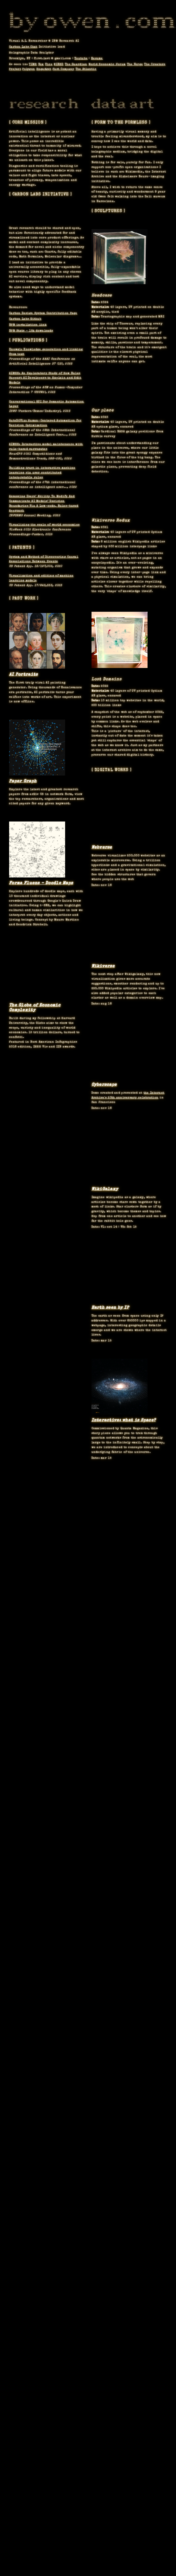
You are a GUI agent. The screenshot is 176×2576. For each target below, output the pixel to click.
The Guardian (76, 64)
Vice (49, 64)
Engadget (43, 69)
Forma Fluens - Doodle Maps (41, 883)
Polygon (28, 69)
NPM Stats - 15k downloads (31, 331)
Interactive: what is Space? (124, 1420)
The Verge (135, 64)
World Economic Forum (107, 64)
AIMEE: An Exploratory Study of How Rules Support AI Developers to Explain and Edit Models (45, 378)
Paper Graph (23, 781)
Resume (97, 58)
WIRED (59, 64)
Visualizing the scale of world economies (44, 525)
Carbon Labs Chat (23, 47)
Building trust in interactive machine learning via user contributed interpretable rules (42, 473)
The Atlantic (86, 69)
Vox (41, 64)
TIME (33, 64)
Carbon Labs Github (25, 319)
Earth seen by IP (110, 1308)
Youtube (81, 58)
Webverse (102, 847)
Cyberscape (104, 1085)
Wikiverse (103, 966)
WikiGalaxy (105, 1189)
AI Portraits (23, 675)
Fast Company (63, 69)
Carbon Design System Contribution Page (43, 313)
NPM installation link (28, 325)
